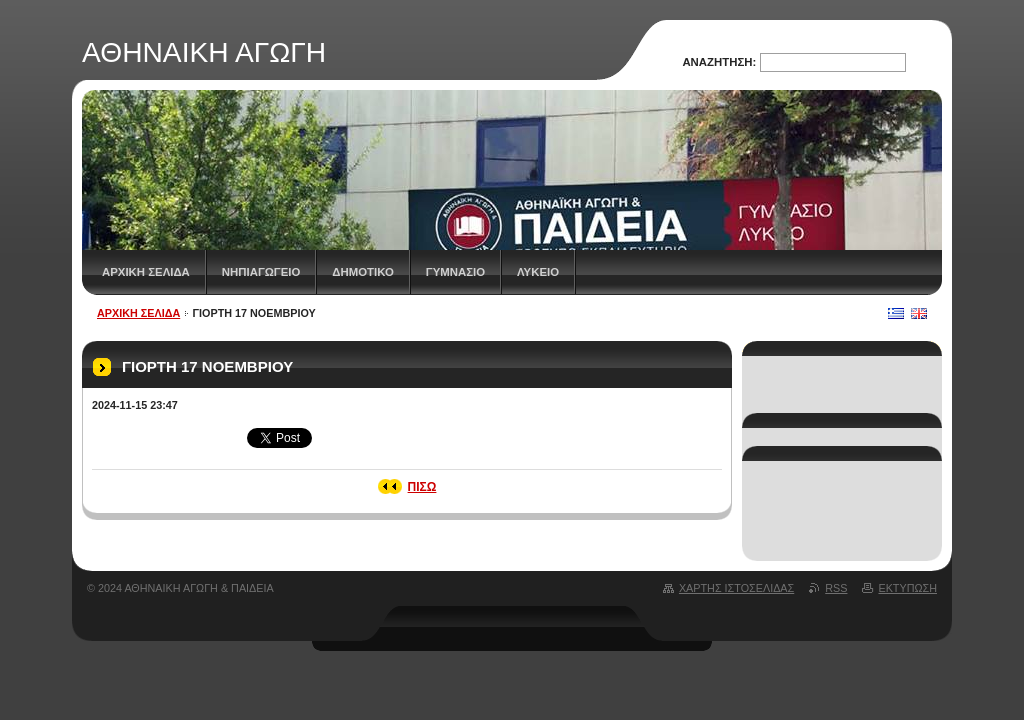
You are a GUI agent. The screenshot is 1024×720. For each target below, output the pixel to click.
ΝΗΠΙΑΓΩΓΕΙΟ (261, 272)
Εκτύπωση (907, 588)
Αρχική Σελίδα (146, 272)
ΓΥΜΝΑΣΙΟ (455, 272)
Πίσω (422, 487)
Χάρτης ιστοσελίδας (736, 588)
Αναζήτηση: (719, 62)
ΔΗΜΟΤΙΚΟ (362, 272)
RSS (836, 588)
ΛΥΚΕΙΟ (538, 272)
